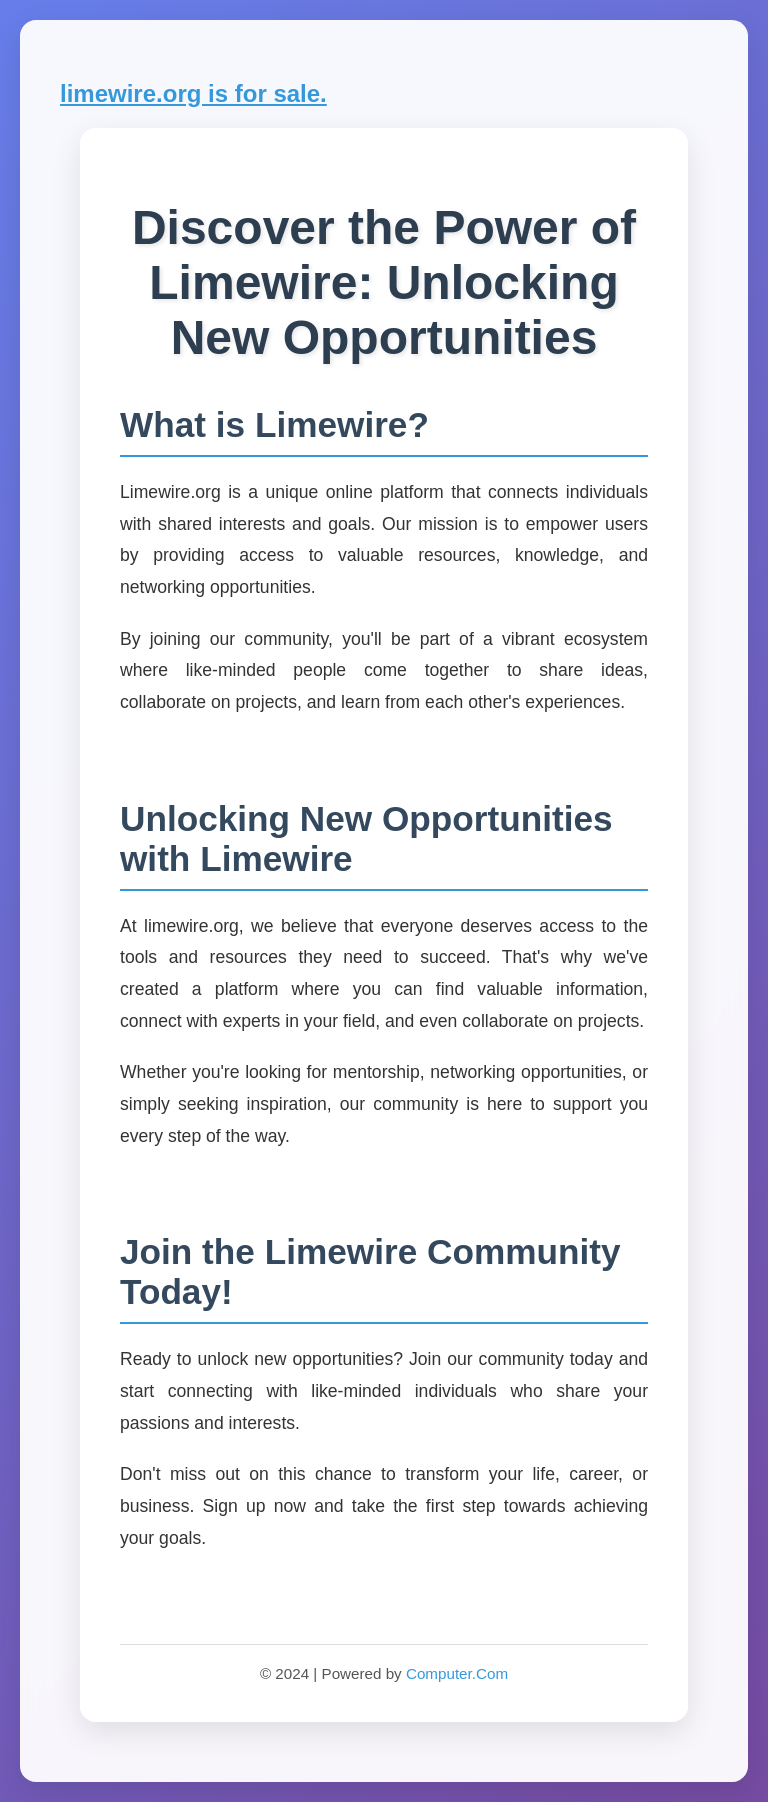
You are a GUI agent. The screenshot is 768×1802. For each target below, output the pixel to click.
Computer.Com (457, 1673)
